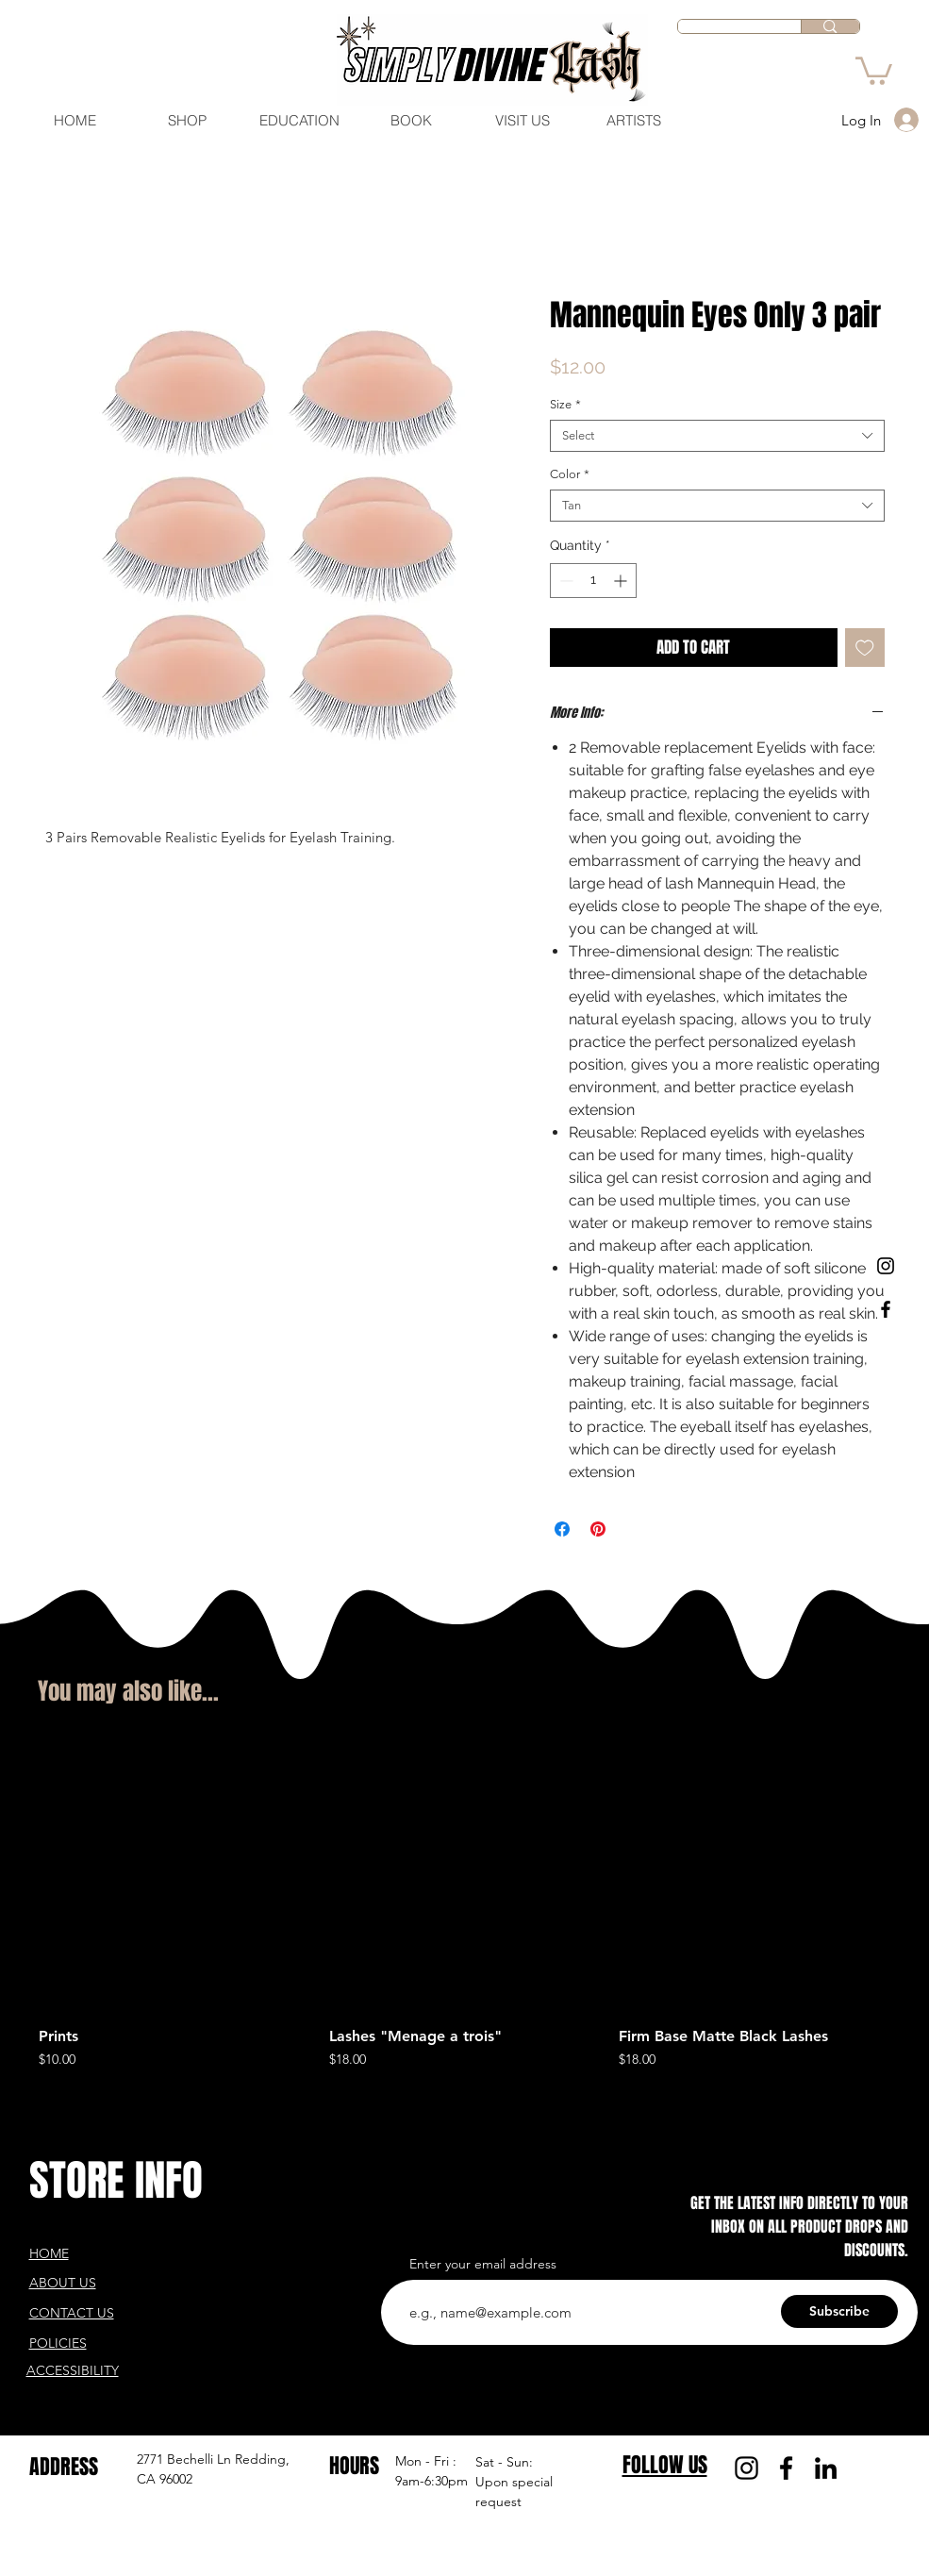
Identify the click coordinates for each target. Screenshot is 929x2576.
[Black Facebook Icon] (885, 1309)
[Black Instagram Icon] (885, 1266)
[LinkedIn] (825, 2468)
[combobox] (717, 436)
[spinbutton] (593, 580)
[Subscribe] (839, 2311)
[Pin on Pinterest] (598, 1529)
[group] (464, 1904)
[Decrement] (564, 580)
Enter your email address (482, 2263)
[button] (873, 69)
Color (569, 474)
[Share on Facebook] (562, 1529)
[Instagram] (746, 2468)
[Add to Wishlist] (865, 648)
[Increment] (622, 580)
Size (565, 404)
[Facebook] (786, 2468)
